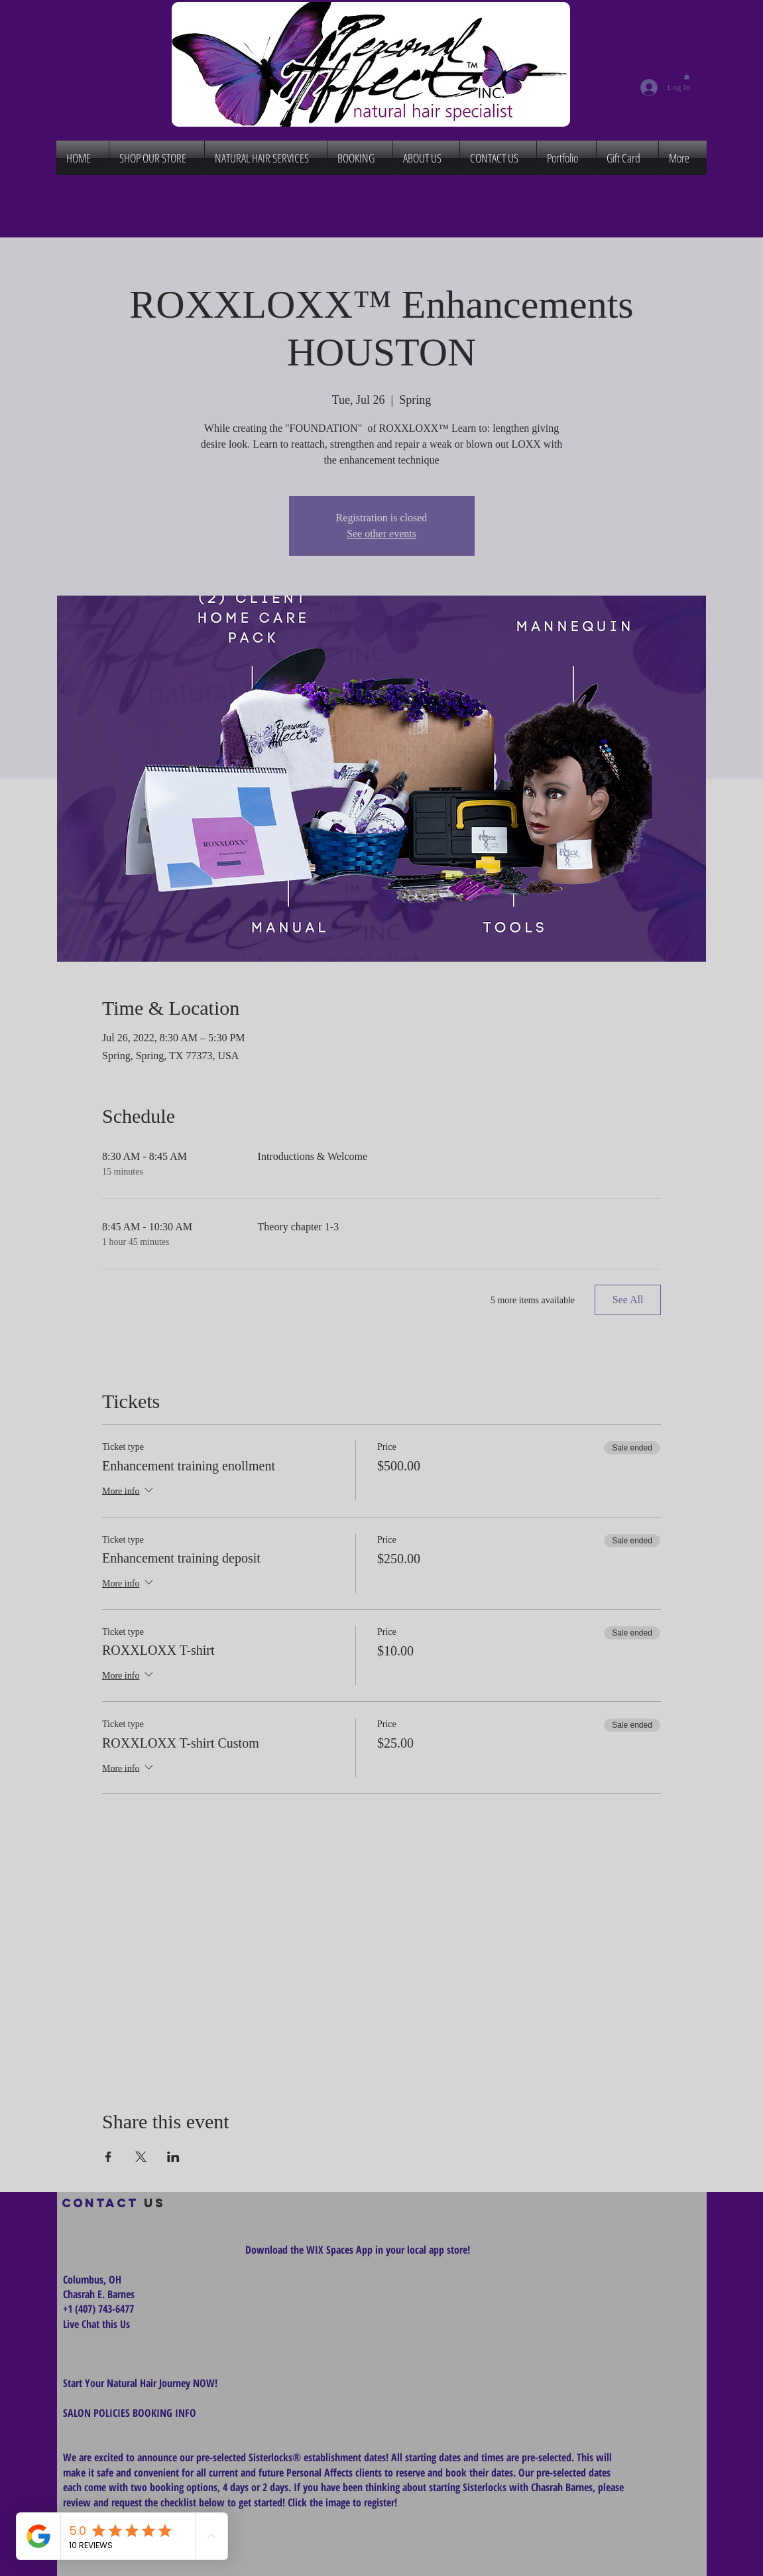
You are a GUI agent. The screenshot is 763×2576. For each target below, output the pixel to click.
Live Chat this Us (98, 2324)
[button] (686, 76)
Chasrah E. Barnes (99, 2294)
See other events (381, 533)
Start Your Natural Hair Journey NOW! (140, 2383)
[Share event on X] (141, 2157)
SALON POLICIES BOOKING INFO (129, 2413)
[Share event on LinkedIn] (173, 2157)
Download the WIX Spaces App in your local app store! (357, 2249)
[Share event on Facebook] (108, 2157)
